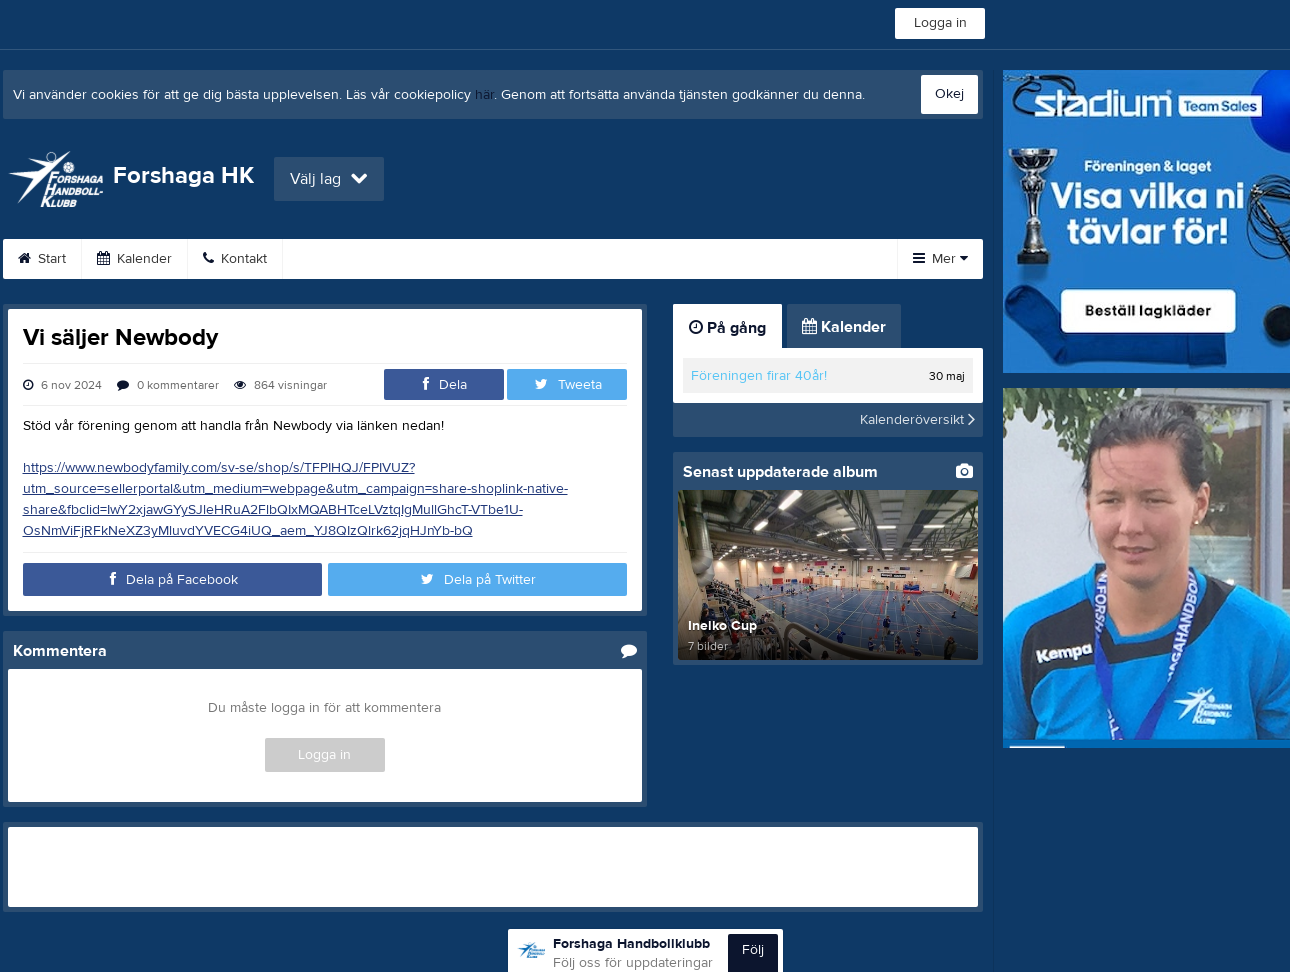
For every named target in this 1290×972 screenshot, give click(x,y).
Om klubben (592, 259)
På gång (727, 328)
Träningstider (464, 259)
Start (42, 259)
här (484, 95)
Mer (940, 259)
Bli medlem (341, 259)
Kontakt (235, 259)
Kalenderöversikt (917, 420)
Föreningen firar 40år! (759, 376)
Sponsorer (713, 259)
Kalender (134, 259)
